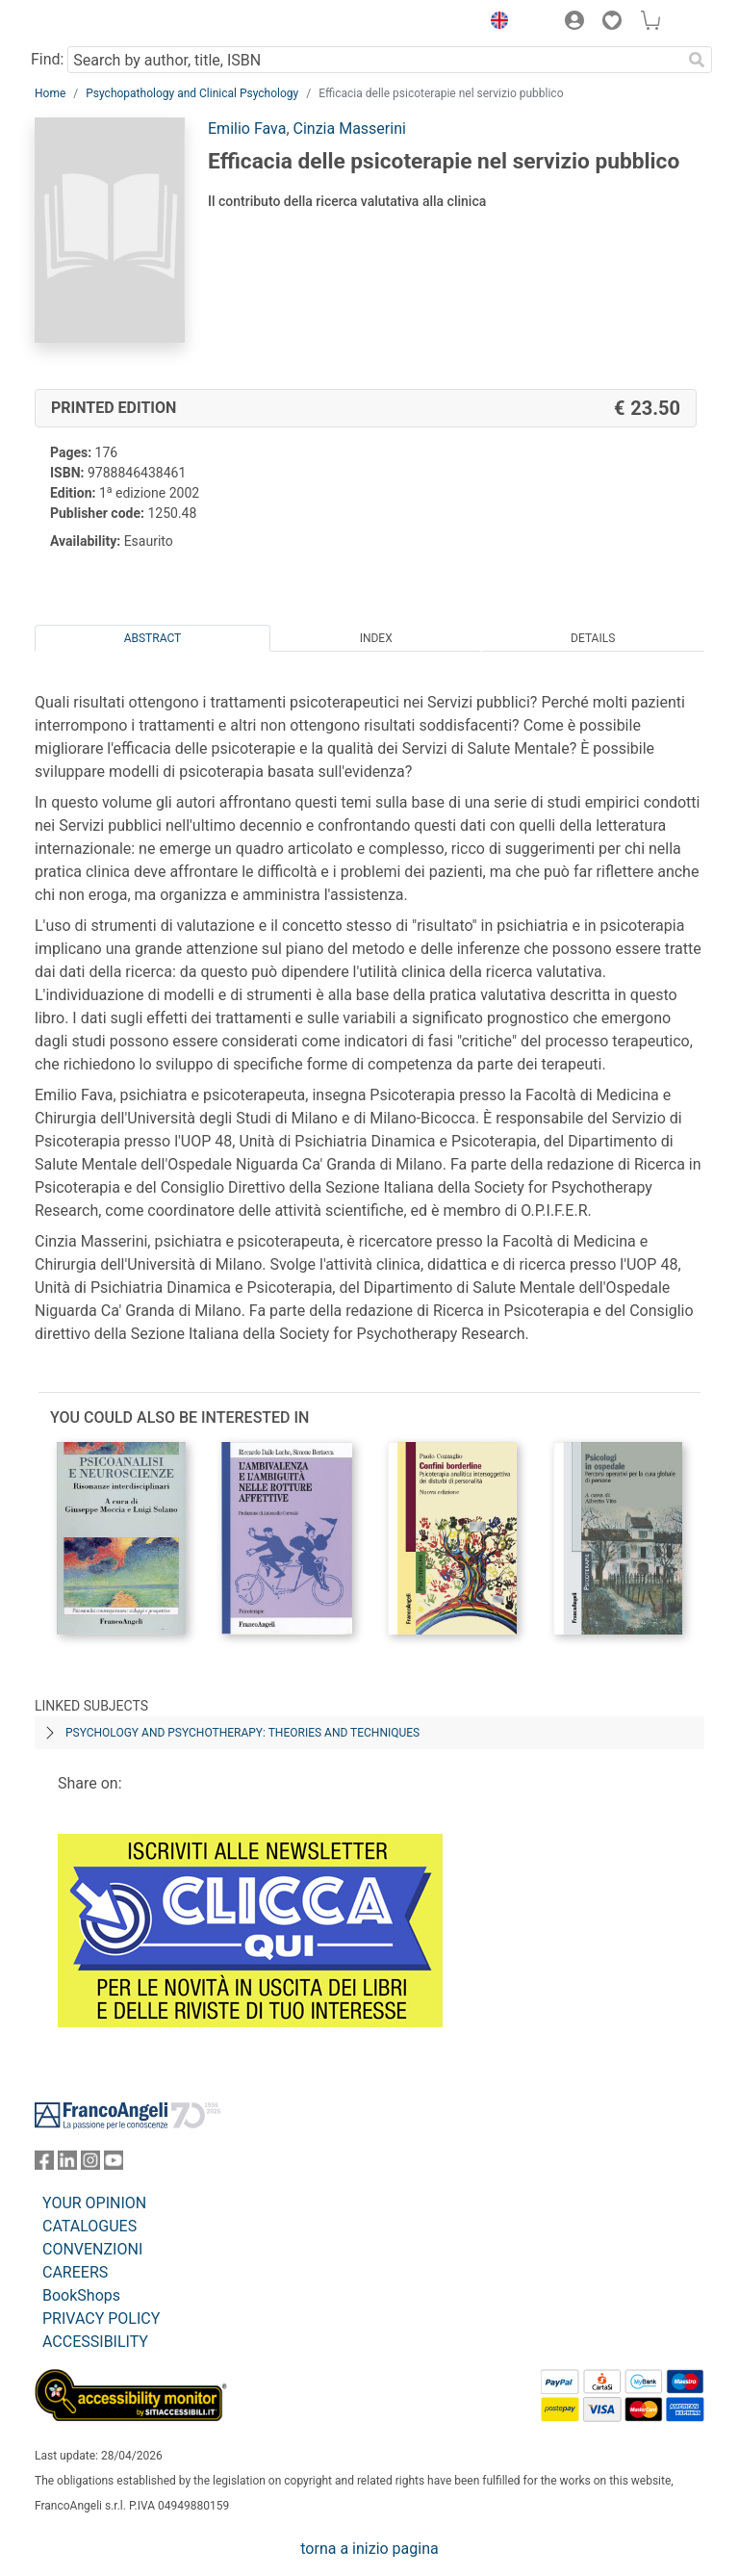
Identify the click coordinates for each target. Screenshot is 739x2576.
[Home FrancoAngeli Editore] (100, 23)
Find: (47, 59)
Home (50, 93)
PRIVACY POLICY (101, 2318)
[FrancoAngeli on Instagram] (90, 2164)
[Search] (696, 59)
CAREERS (75, 2272)
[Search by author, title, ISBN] (374, 59)
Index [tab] (376, 638)
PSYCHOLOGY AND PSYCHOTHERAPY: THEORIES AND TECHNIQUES (242, 1732)
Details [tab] (593, 638)
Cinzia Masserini (349, 128)
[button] (494, 23)
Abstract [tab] (153, 638)
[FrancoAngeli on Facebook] (44, 2164)
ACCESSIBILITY (95, 2341)
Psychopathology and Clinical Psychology (192, 93)
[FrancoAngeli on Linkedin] (67, 2164)
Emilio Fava (247, 128)
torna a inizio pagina (369, 2548)
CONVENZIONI (92, 2249)
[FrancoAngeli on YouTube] (113, 2164)
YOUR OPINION (94, 2203)
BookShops (81, 2295)
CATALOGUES (89, 2226)
